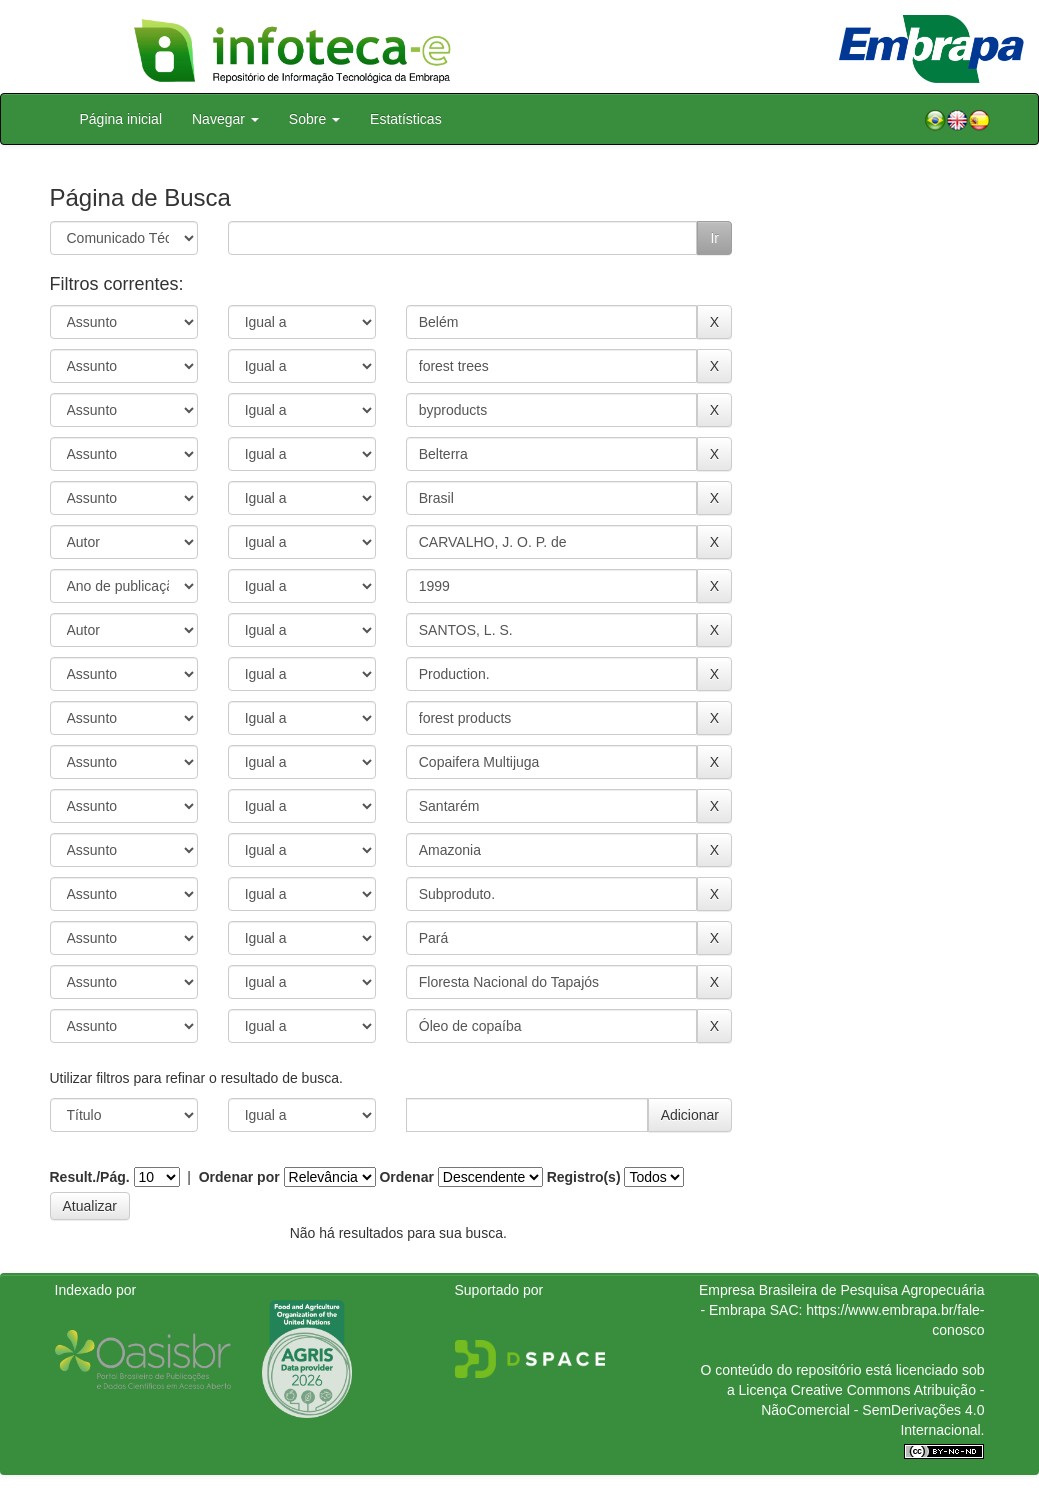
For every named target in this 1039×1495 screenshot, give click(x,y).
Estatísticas (406, 119)
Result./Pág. (90, 1177)
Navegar (225, 119)
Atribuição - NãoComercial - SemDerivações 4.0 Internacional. (872, 1410)
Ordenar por (239, 1177)
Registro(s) (584, 1177)
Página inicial (121, 119)
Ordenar (406, 1177)
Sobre (314, 119)
